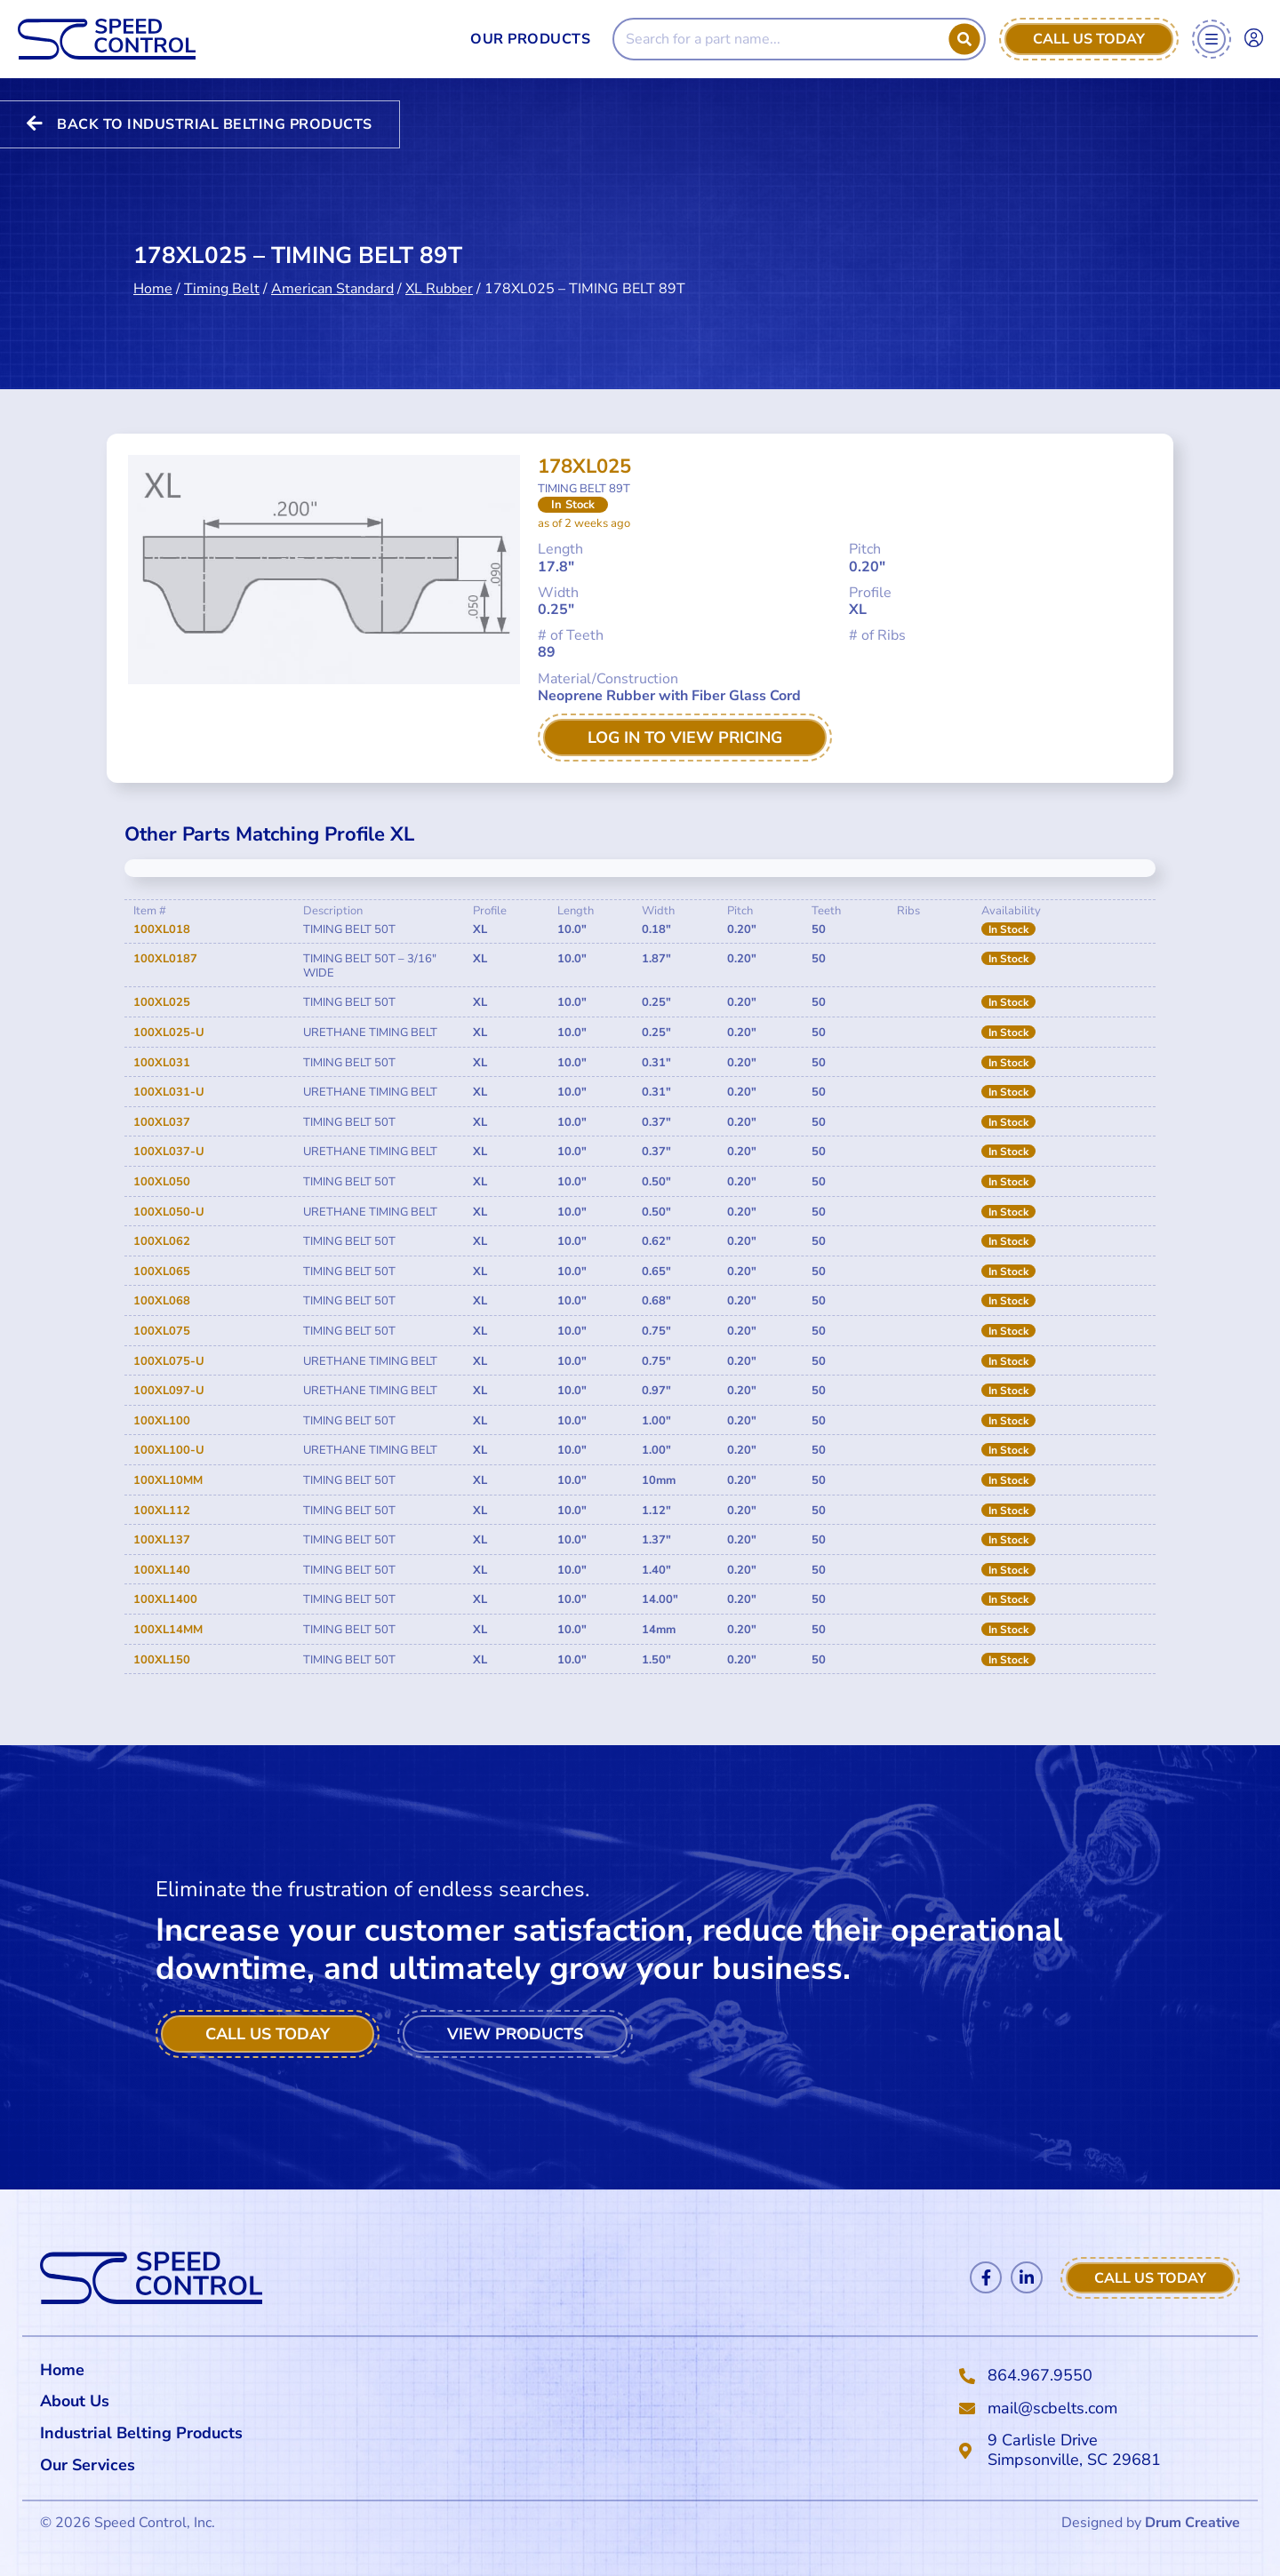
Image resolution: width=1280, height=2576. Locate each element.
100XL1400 (165, 1599)
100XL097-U (168, 1391)
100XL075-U (168, 1361)
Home (152, 269)
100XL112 (161, 1511)
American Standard (332, 269)
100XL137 (161, 1540)
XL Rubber (439, 269)
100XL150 (161, 1660)
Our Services (92, 2465)
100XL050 (161, 1182)
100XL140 (161, 1570)
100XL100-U (168, 1450)
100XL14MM (168, 1630)
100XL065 (161, 1272)
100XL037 (161, 1122)
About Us (74, 2401)
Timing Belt (222, 269)
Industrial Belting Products (141, 2433)
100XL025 (161, 1002)
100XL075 (161, 1331)
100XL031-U (168, 1092)
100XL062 (161, 1241)
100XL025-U (168, 1033)
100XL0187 (165, 959)
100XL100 (161, 1421)
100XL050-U (168, 1212)
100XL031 (161, 1063)
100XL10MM (168, 1480)
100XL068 (161, 1301)
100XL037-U (168, 1152)
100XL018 (161, 929)
